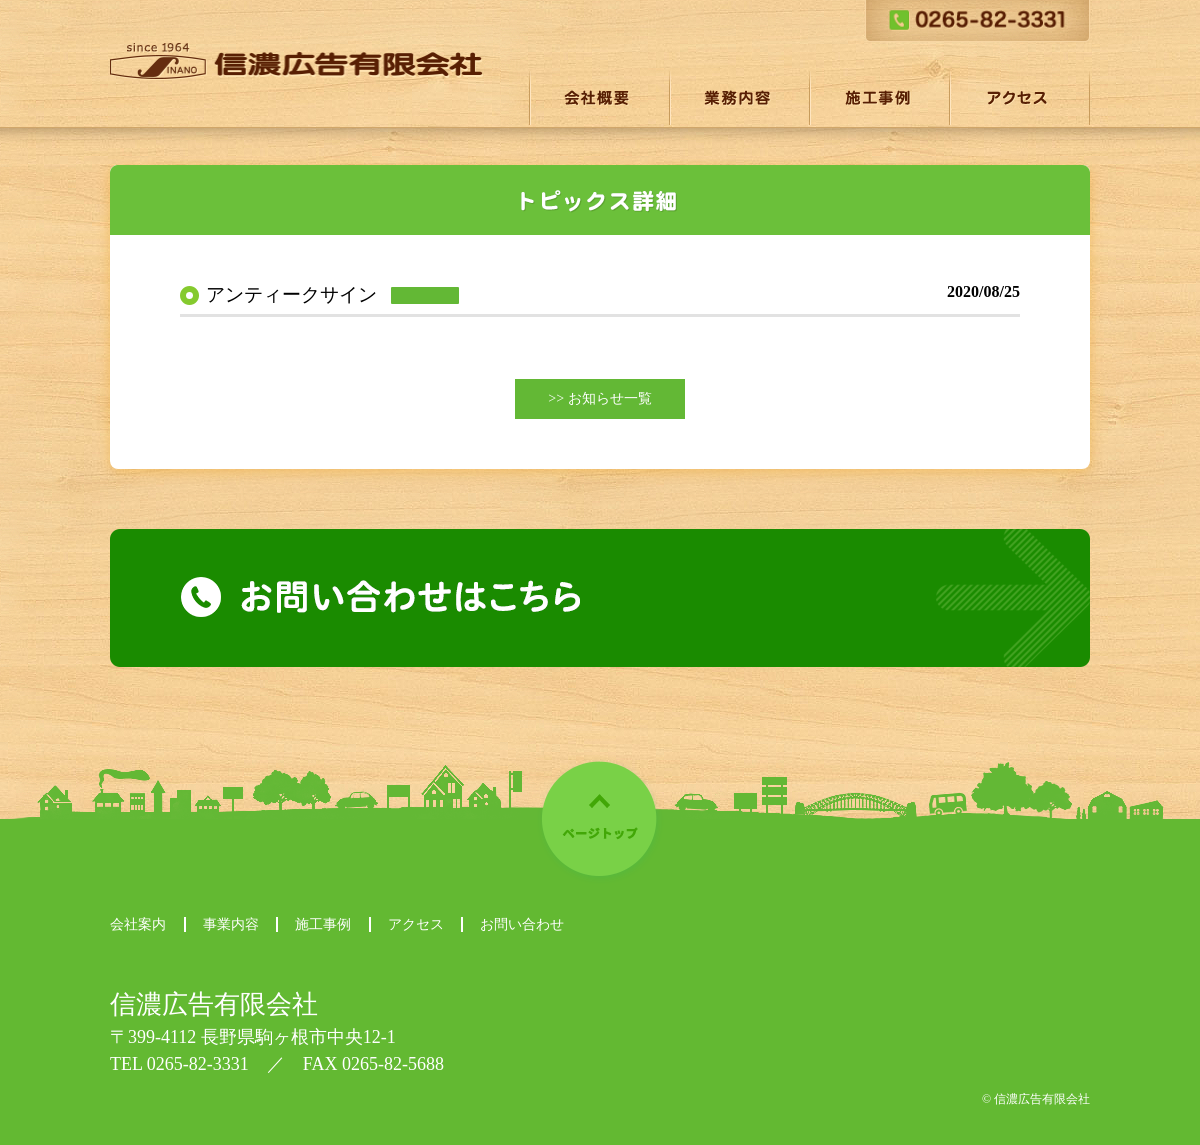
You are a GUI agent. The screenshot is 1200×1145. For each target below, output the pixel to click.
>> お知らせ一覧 (599, 398)
